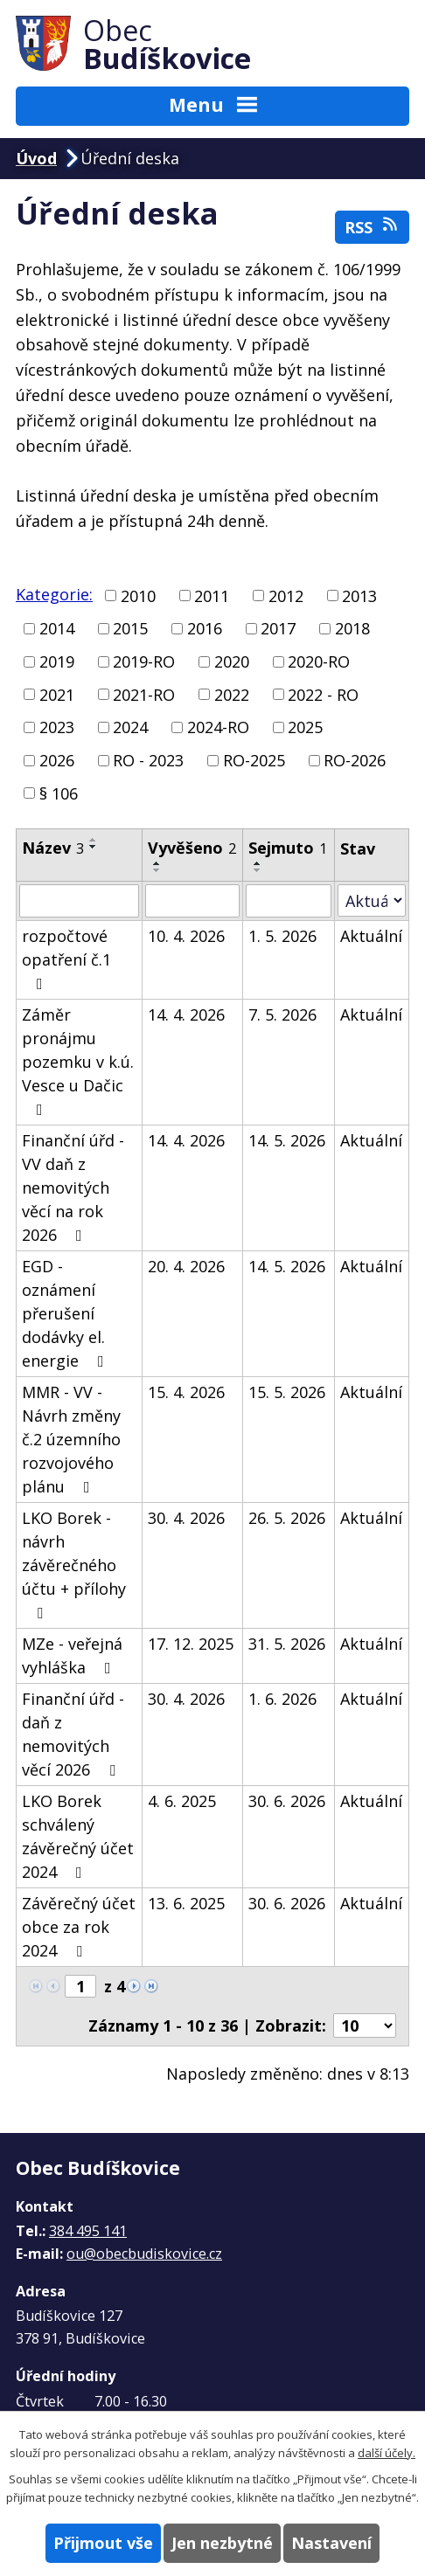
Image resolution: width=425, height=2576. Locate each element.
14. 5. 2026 (286, 1140)
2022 (231, 693)
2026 (56, 760)
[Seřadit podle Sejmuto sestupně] (258, 870)
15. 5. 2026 (286, 1391)
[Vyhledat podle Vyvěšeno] (192, 901)
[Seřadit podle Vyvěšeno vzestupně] (157, 863)
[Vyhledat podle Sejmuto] (288, 901)
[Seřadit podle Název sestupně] (93, 846)
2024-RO (218, 727)
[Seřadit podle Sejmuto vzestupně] (258, 863)
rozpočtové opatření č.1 (66, 958)
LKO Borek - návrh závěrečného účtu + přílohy (74, 1564)
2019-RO (144, 661)
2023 (56, 727)
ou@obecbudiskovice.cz (144, 2253)
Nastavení (331, 2542)
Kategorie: (54, 594)
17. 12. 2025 (190, 1643)
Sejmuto (287, 847)
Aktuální (371, 935)
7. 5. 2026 (282, 1014)
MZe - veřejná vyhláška (72, 1655)
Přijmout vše (103, 2542)
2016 (204, 628)
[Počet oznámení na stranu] (364, 2025)
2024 (130, 727)
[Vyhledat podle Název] (79, 901)
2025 (305, 727)
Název (53, 847)
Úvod (36, 158)
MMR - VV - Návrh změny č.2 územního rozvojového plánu (71, 1439)
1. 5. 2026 (282, 935)
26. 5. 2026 (286, 1517)
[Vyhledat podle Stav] (372, 900)
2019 (56, 661)
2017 (278, 628)
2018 (352, 628)
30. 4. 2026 (186, 1517)
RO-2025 (254, 760)
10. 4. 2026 (186, 935)
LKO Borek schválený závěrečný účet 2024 (78, 1836)
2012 (285, 595)
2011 (211, 595)
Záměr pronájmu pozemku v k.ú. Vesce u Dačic (78, 1061)
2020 (231, 661)
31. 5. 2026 (286, 1643)
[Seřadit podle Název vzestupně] (93, 839)
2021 (56, 693)
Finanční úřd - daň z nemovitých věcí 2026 (73, 1734)
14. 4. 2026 (186, 1014)
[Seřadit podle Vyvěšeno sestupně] (157, 870)
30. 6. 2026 (286, 1800)
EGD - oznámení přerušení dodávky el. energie (66, 1313)
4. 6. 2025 (182, 1800)
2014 (56, 628)
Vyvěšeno (192, 847)
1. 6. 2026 (282, 1698)
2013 (359, 595)
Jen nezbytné (222, 2542)
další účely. (386, 2453)
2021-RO (144, 693)
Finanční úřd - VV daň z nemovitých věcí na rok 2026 (73, 1187)
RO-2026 (355, 760)
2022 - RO (323, 693)
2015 (130, 628)
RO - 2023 (148, 760)
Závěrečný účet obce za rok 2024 (79, 1927)
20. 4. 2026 (186, 1266)
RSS (373, 227)
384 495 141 (88, 2230)
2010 (138, 595)
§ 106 (58, 792)
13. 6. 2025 (186, 1903)
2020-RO (319, 661)
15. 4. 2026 (186, 1391)
